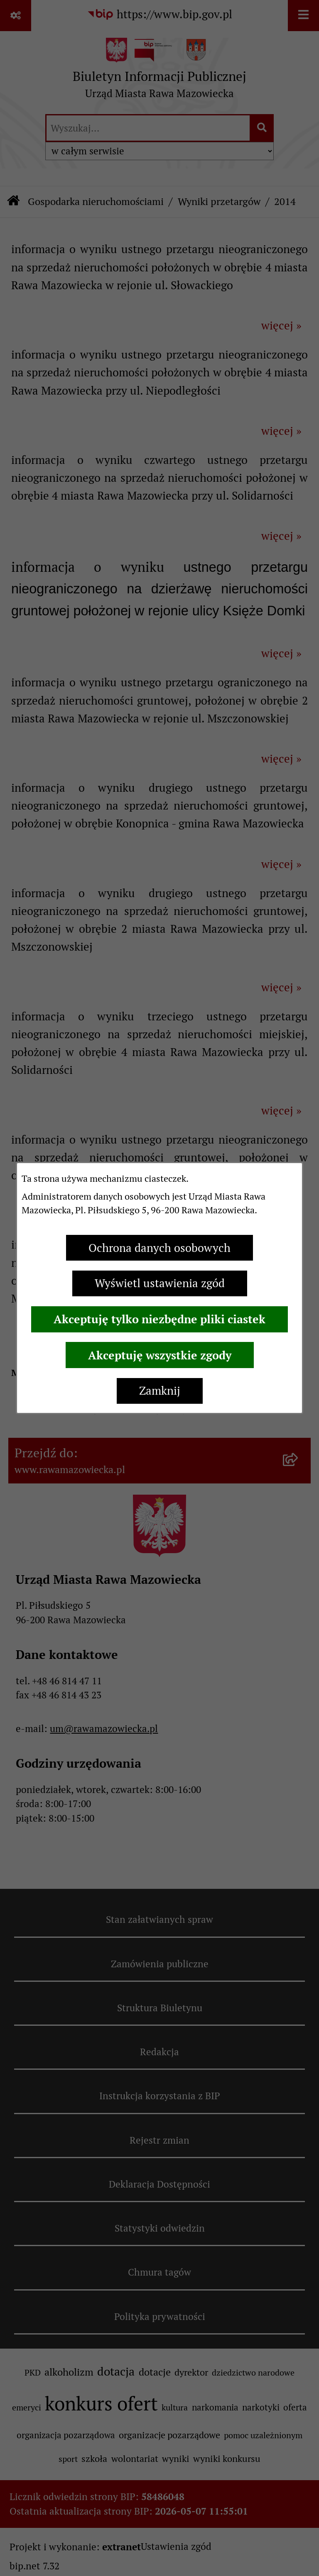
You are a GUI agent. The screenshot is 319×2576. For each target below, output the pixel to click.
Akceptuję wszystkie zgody (159, 1355)
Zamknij (159, 1390)
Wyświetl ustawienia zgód (160, 1283)
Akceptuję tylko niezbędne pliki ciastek (159, 1319)
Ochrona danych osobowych (159, 1248)
